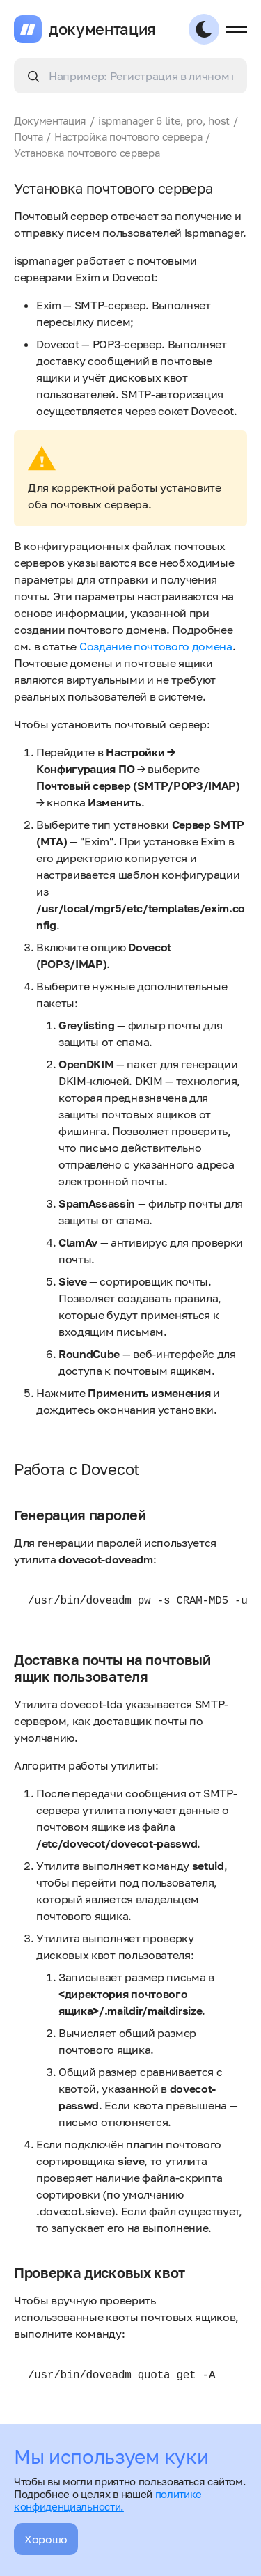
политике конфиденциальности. (108, 2500)
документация (102, 29)
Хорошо (46, 2539)
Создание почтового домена (155, 646)
